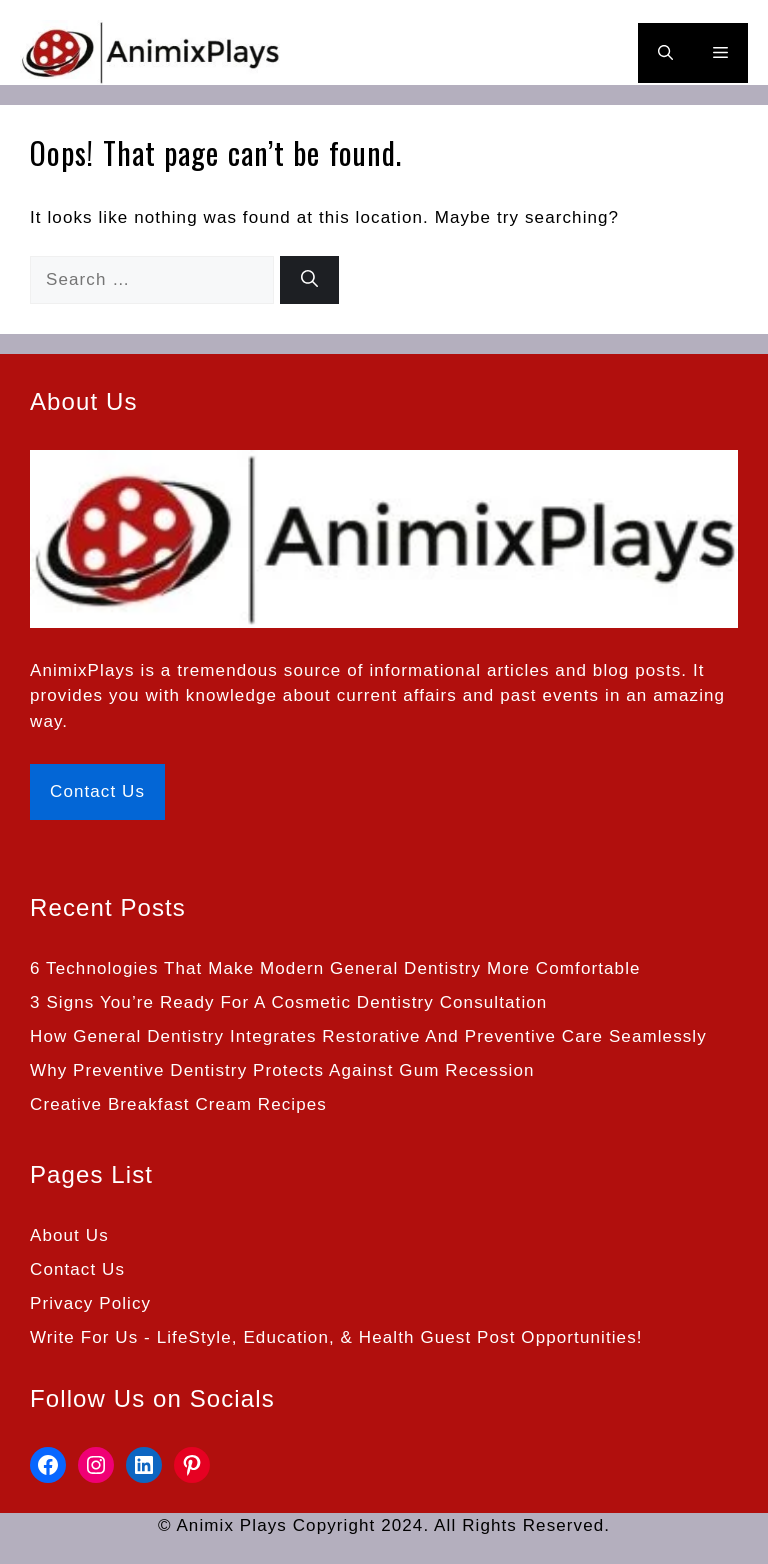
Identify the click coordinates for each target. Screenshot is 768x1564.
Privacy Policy (90, 1303)
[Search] (309, 280)
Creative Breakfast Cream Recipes (178, 1104)
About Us (69, 1235)
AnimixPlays (82, 670)
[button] (665, 53)
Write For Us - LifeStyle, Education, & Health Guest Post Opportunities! (336, 1337)
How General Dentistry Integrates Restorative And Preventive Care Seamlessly (368, 1036)
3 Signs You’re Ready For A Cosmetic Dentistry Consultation (288, 1002)
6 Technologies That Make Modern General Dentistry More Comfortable (335, 968)
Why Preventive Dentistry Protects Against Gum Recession (282, 1070)
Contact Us (97, 791)
